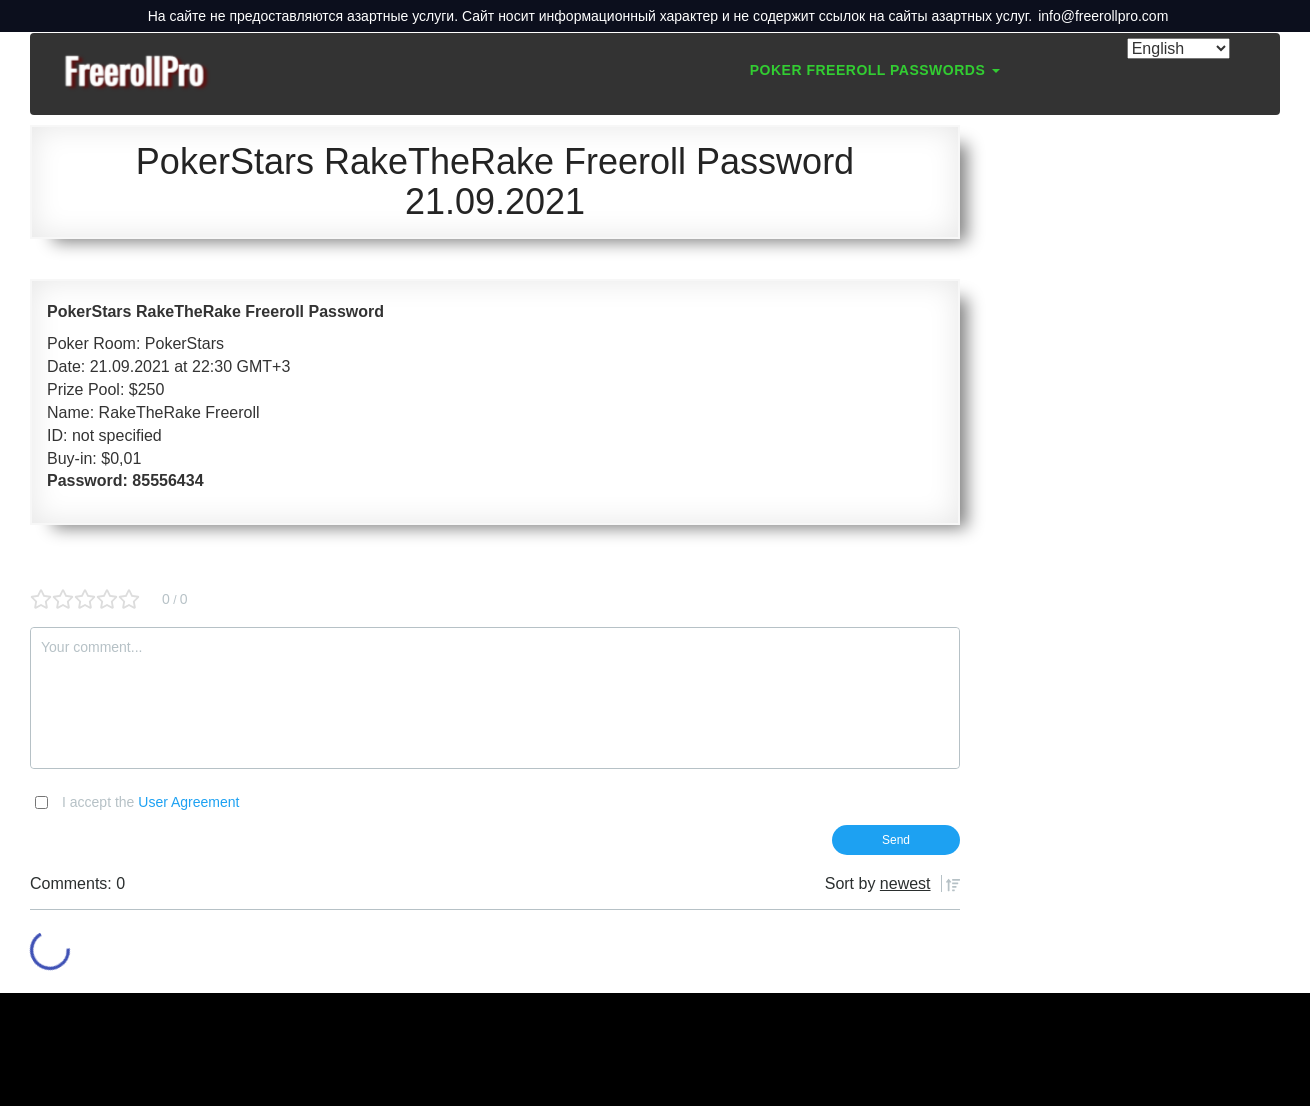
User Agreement (188, 802)
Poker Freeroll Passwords (875, 70)
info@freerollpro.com (1103, 16)
